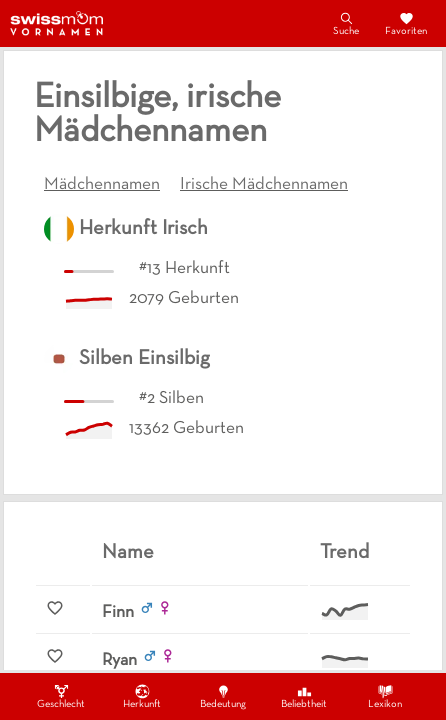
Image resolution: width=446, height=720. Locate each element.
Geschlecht (61, 696)
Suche (346, 23)
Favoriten (406, 23)
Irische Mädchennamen (264, 185)
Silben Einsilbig (144, 359)
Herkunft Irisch (143, 229)
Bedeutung (223, 696)
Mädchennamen (102, 185)
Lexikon (385, 696)
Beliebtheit (304, 696)
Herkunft (142, 696)
